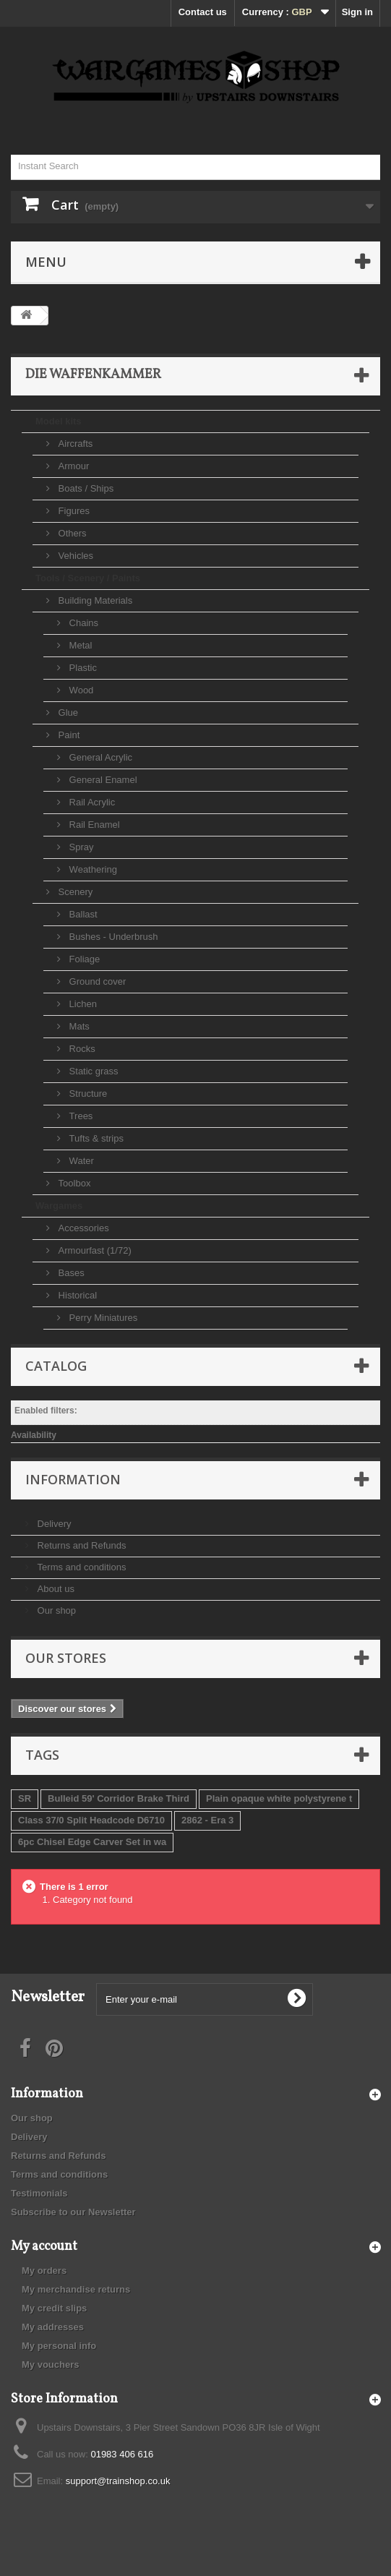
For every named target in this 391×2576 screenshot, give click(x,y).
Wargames (58, 1205)
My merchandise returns (76, 2289)
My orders (44, 2270)
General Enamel (101, 779)
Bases (70, 1272)
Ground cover (96, 981)
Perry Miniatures (101, 1317)
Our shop (55, 1610)
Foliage (83, 959)
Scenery (74, 891)
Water (80, 1160)
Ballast (82, 914)
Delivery (53, 1523)
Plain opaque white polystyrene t (279, 1798)
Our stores (65, 1657)
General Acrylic (99, 757)
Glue (67, 712)
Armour (72, 466)
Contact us (203, 12)
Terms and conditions (80, 1567)
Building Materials (94, 600)
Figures (73, 510)
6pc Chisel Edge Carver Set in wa (92, 1841)
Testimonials (39, 2193)
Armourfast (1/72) (94, 1250)
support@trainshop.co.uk (118, 2481)
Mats (78, 1026)
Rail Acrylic (90, 802)
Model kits (58, 421)
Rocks (80, 1048)
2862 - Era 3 (207, 1820)
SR (24, 1798)
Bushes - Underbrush (112, 936)
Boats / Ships (84, 488)
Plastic (81, 667)
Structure (86, 1093)
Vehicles (74, 555)
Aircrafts (74, 443)
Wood (79, 690)
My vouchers (50, 2364)
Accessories (82, 1228)
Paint (68, 734)
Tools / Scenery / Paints (87, 578)
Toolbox (73, 1183)
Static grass (92, 1071)
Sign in (357, 12)
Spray (80, 847)
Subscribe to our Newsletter (73, 2212)
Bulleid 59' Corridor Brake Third (118, 1798)
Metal (79, 645)
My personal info (59, 2345)
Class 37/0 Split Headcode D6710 (91, 1820)
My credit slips (54, 2308)
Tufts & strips (95, 1138)
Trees (79, 1116)
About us (54, 1588)
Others (71, 533)
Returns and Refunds (80, 1545)
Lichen (81, 1003)
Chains (82, 622)
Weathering (91, 869)
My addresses (53, 2327)
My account (44, 2247)
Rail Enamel (93, 824)
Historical (76, 1295)
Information (73, 1479)
